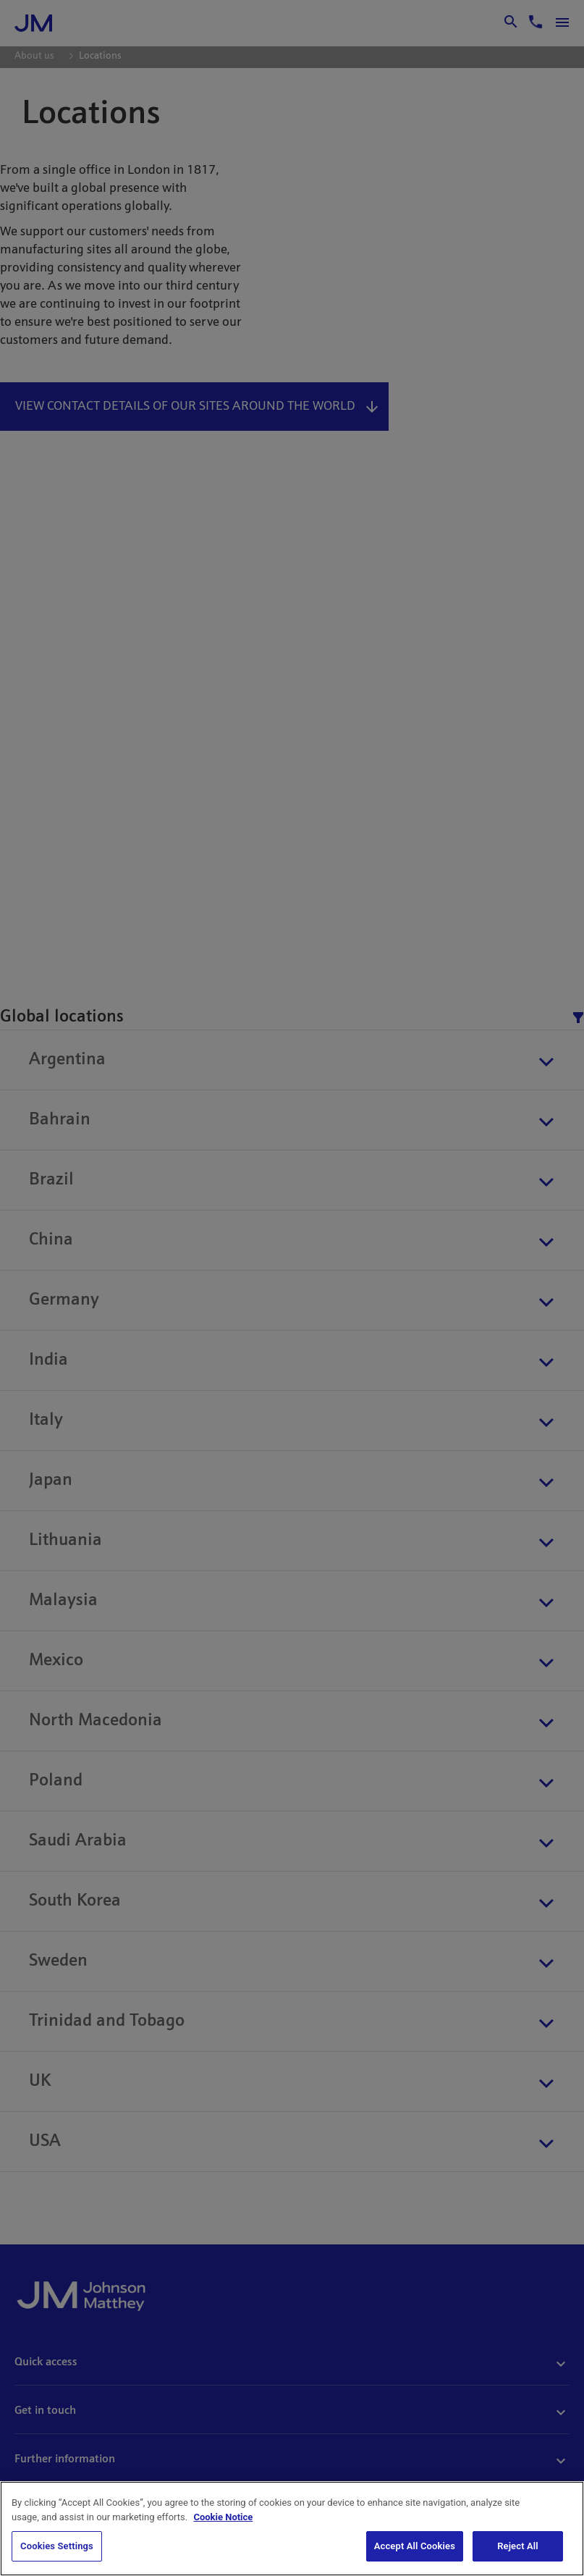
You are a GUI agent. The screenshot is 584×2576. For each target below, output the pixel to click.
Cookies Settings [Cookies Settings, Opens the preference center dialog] (56, 2546)
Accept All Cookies (414, 2546)
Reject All (517, 2546)
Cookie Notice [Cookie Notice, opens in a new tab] (223, 2517)
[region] (292, 2528)
